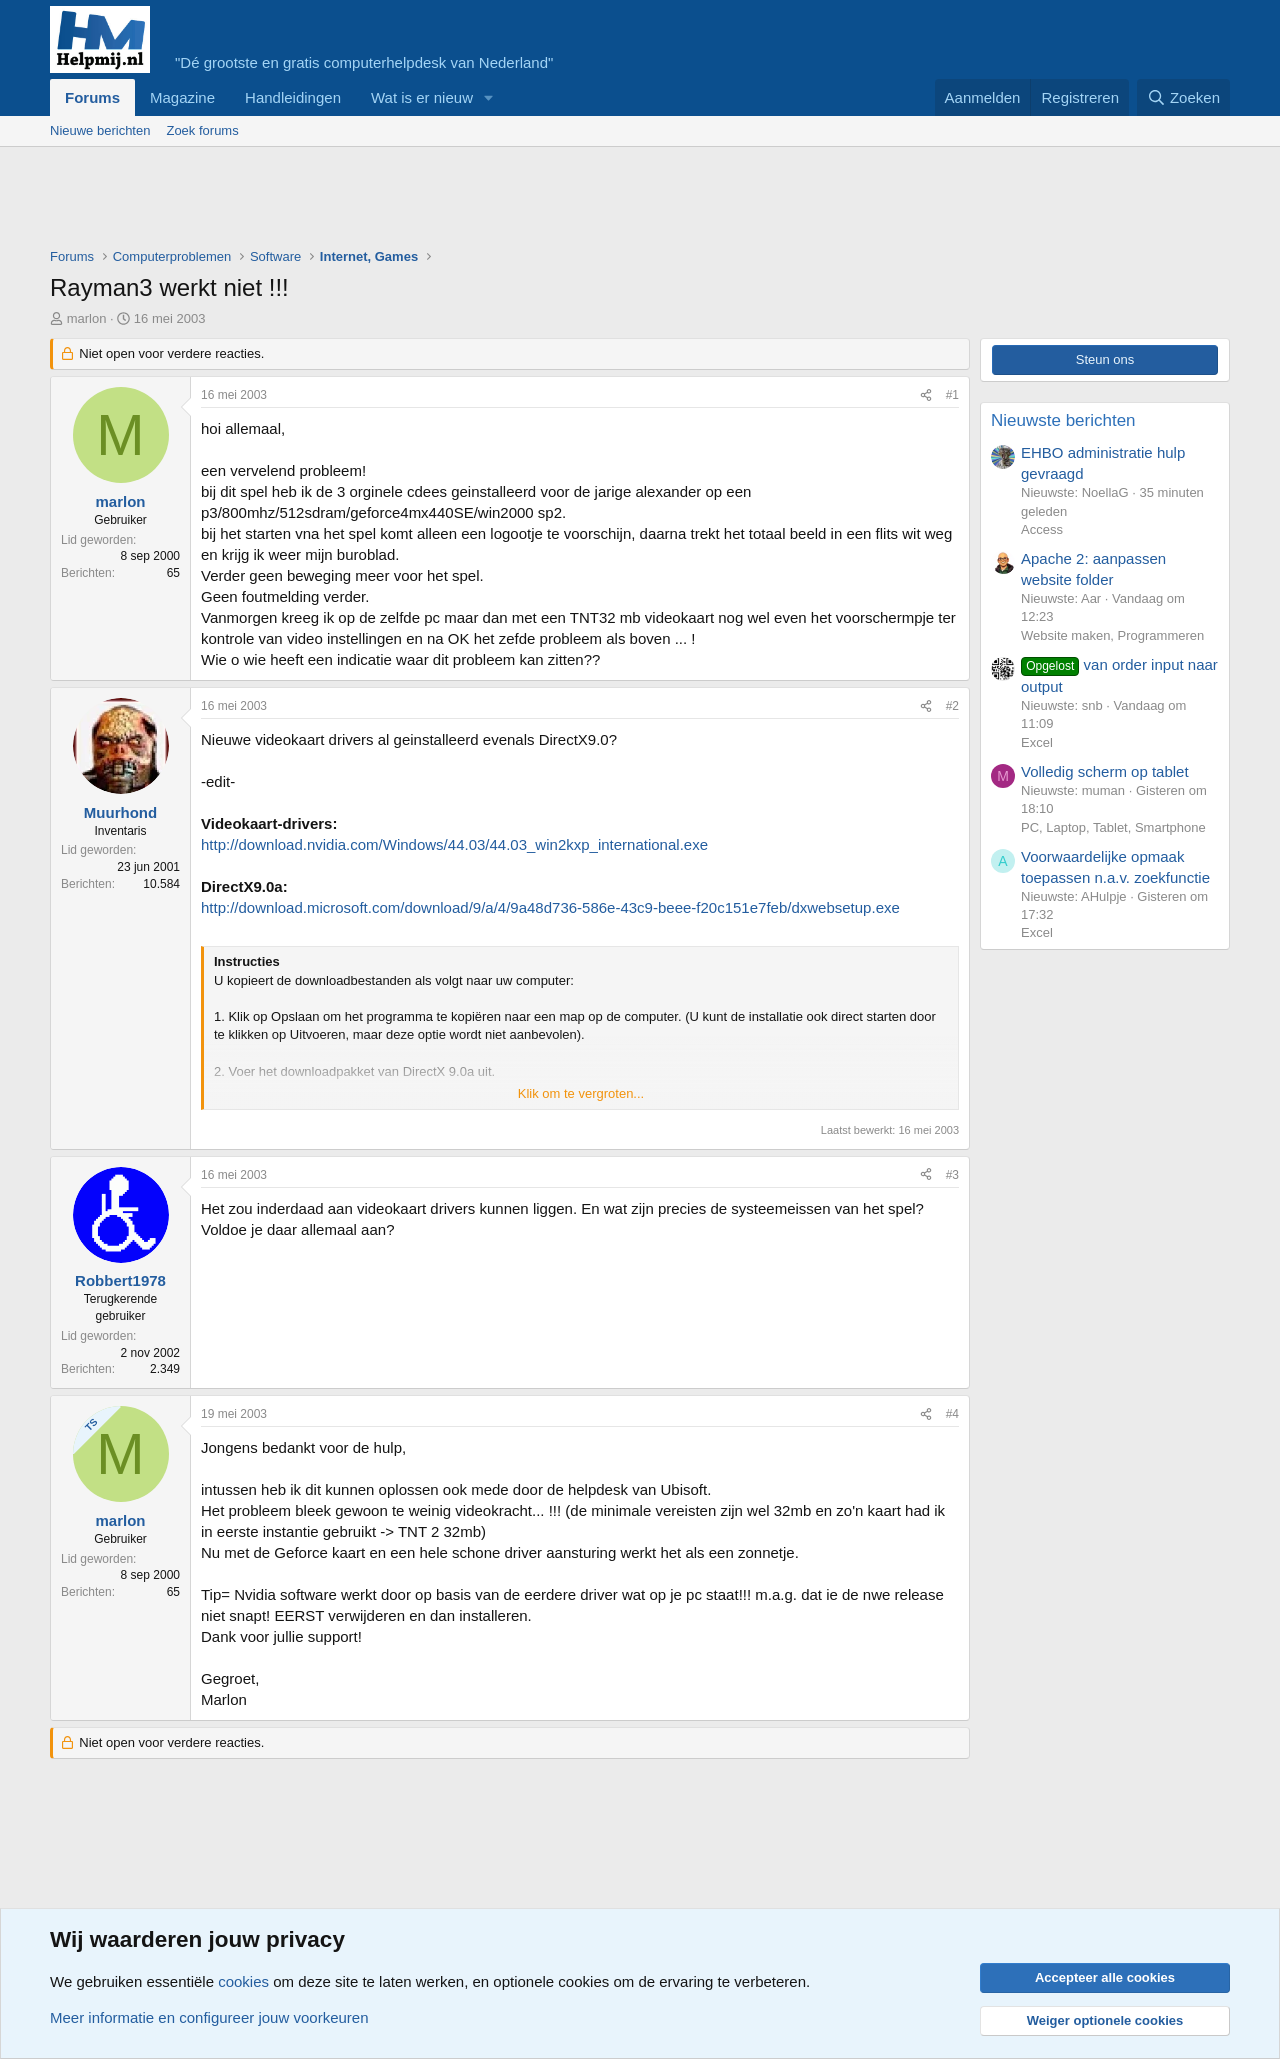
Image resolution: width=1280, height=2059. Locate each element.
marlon (87, 318)
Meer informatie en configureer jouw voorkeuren (209, 2017)
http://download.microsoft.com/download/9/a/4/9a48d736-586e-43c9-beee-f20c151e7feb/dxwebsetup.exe (550, 907)
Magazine (182, 97)
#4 (952, 1414)
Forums (92, 97)
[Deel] (926, 395)
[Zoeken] (1184, 97)
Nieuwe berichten (100, 130)
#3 (952, 1175)
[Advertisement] (414, 202)
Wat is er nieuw (422, 97)
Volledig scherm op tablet (1105, 771)
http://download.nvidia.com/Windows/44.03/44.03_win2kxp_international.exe (454, 844)
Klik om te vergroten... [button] (581, 1093)
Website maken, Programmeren (1112, 635)
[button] (489, 97)
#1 (952, 395)
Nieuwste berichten (1063, 420)
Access (1042, 529)
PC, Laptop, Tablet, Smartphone (1113, 827)
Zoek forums (202, 130)
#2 (952, 706)
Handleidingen (293, 97)
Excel (1037, 742)
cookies (243, 1981)
